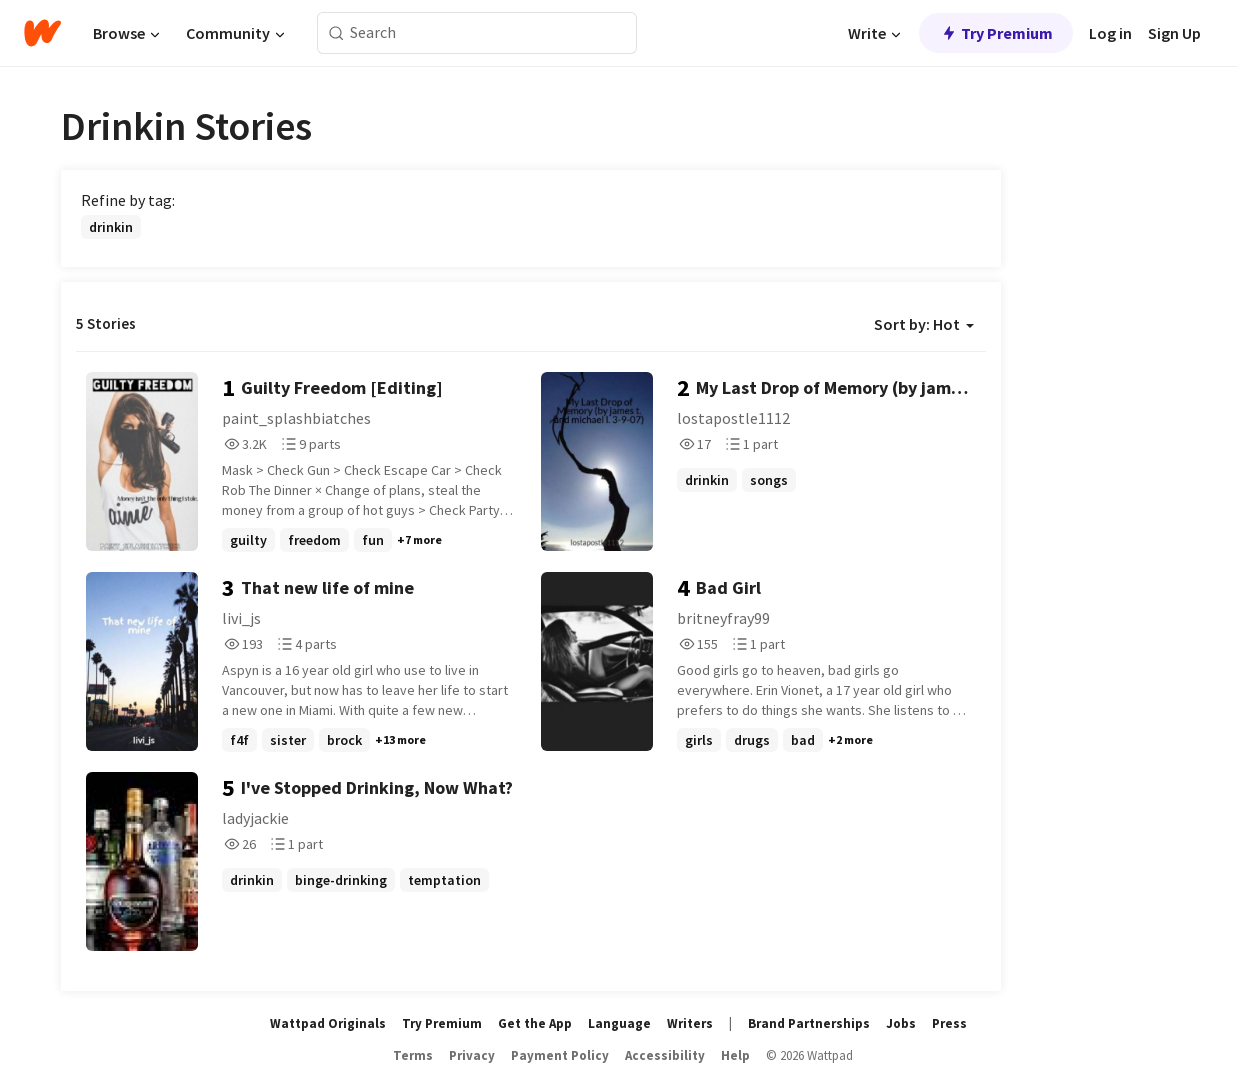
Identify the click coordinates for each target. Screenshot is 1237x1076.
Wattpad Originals (328, 1023)
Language (619, 1023)
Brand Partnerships (809, 1023)
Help (735, 1055)
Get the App (535, 1023)
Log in (1110, 33)
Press (949, 1023)
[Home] (42, 33)
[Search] (336, 33)
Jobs (901, 1023)
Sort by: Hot (924, 324)
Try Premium (996, 33)
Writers (690, 1023)
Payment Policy (560, 1055)
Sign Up (1174, 33)
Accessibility (665, 1055)
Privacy (472, 1055)
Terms (413, 1055)
